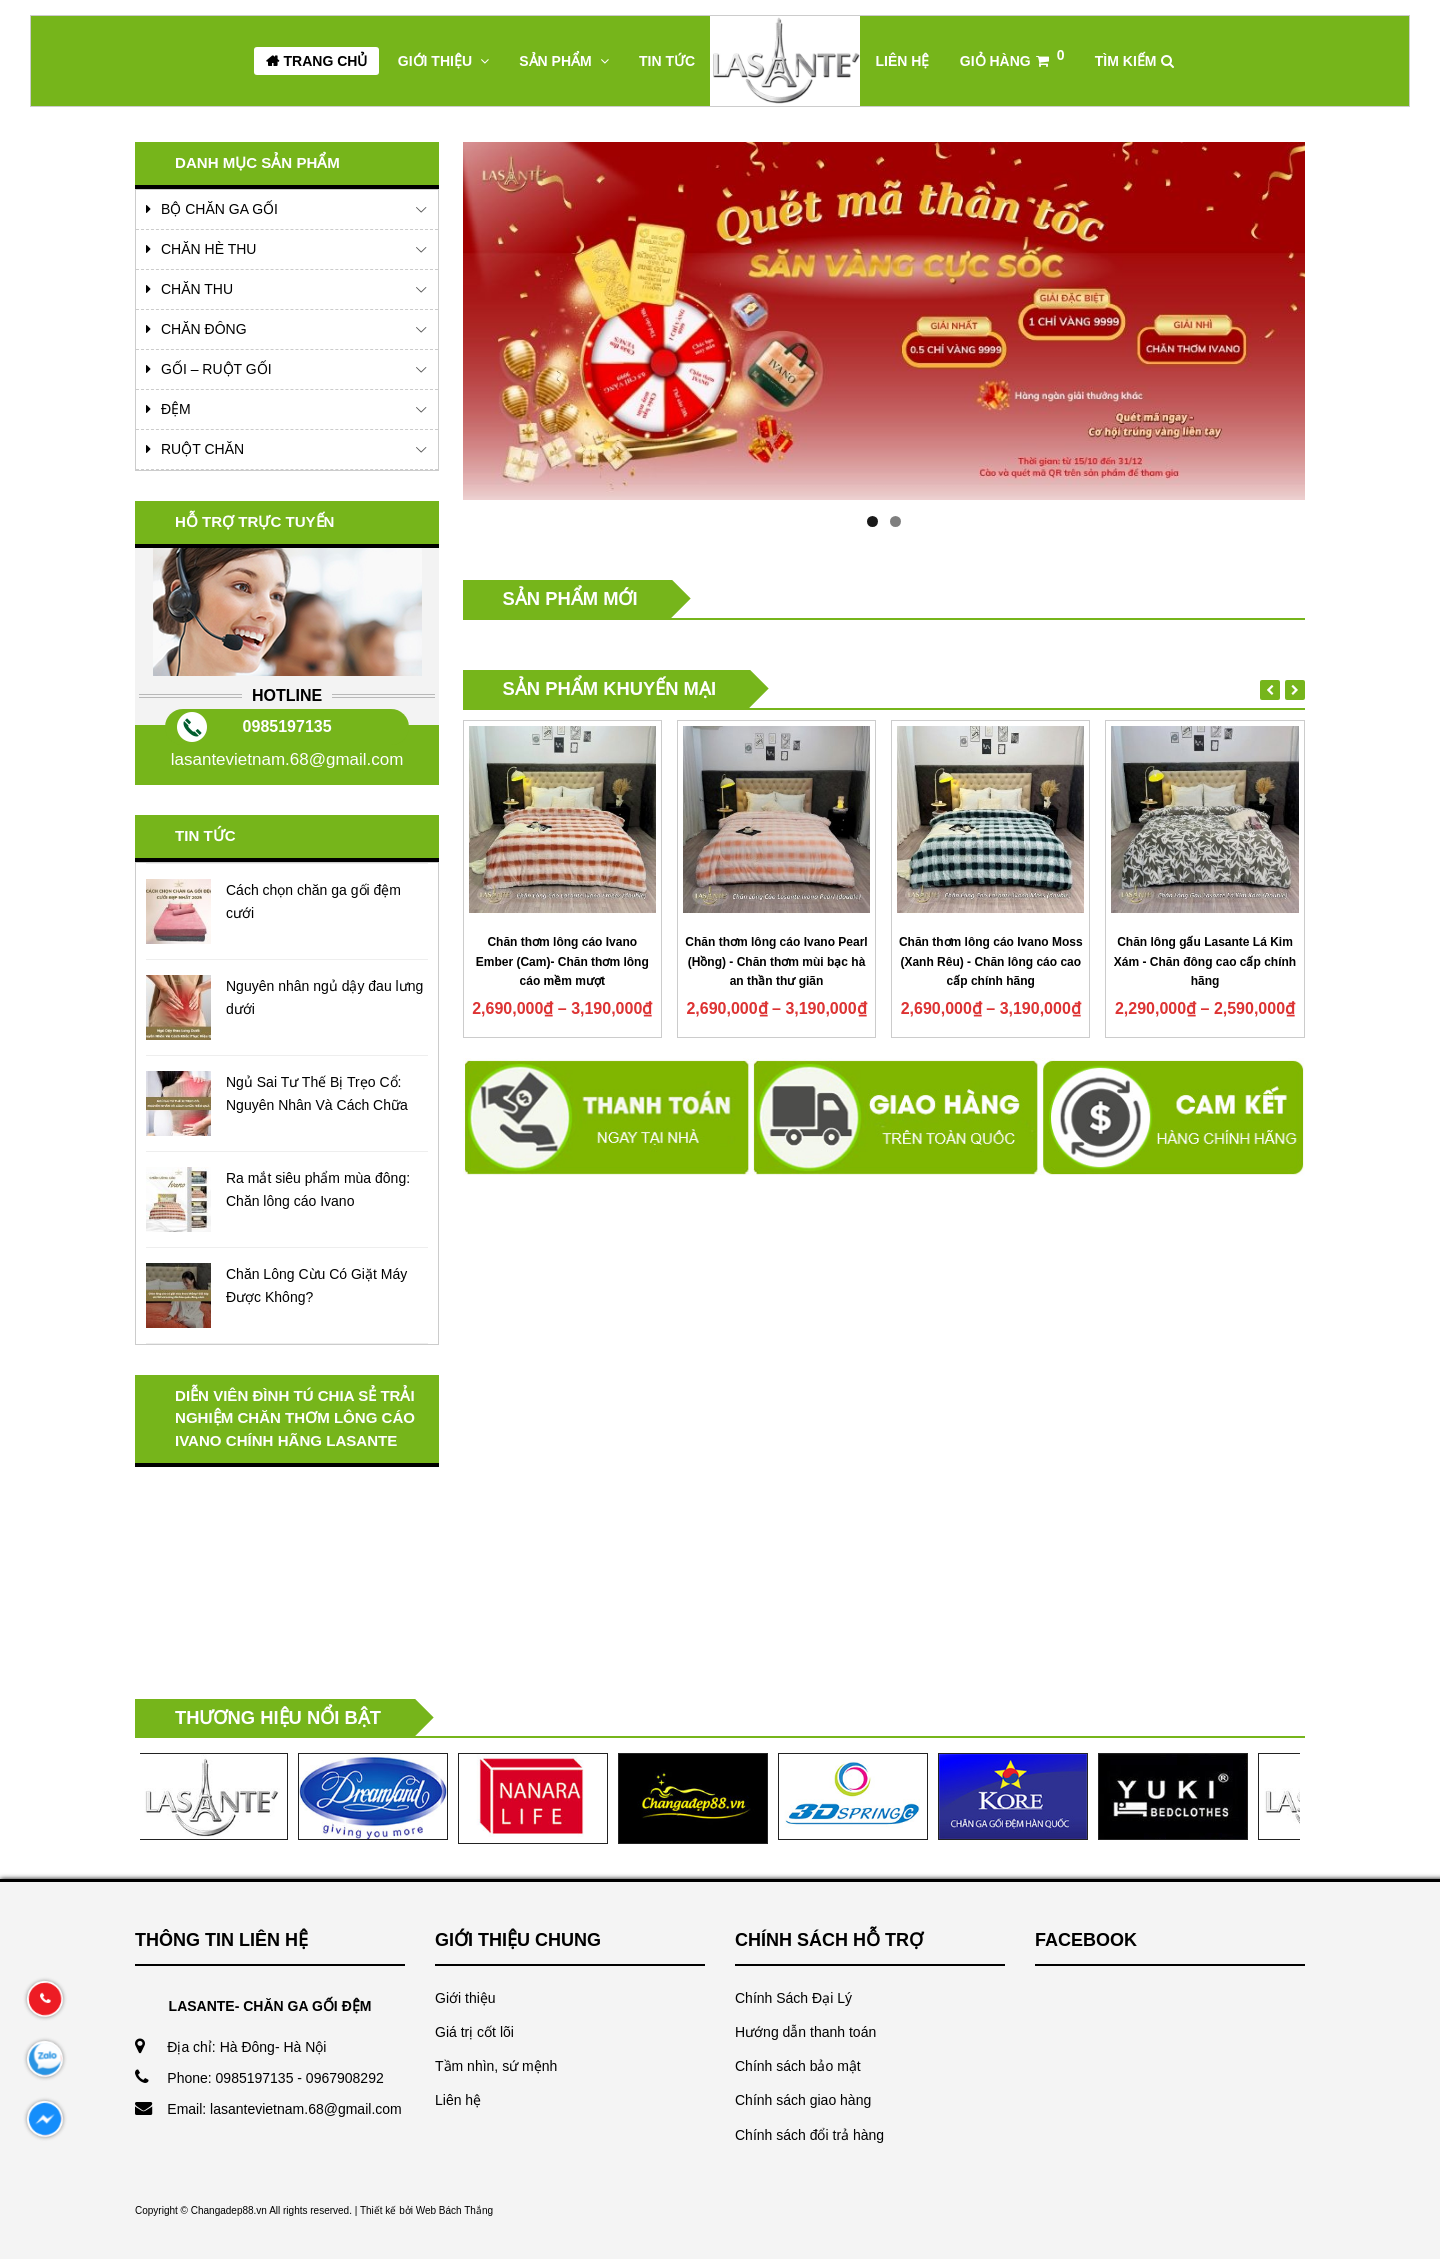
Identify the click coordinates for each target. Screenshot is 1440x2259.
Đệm (176, 409)
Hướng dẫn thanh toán (805, 2032)
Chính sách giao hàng (803, 2100)
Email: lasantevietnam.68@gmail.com (284, 2109)
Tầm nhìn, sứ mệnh (496, 2066)
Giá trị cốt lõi (474, 2032)
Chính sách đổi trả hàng (809, 2135)
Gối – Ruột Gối (216, 369)
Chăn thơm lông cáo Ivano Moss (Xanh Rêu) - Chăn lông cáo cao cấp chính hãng (991, 962)
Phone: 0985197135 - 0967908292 (275, 2078)
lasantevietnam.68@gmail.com (287, 759)
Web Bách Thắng (454, 2210)
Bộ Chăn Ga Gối (219, 209)
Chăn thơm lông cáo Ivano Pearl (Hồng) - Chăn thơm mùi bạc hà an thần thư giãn (776, 962)
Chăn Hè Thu (208, 249)
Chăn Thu (197, 289)
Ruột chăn (202, 449)
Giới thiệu (465, 1998)
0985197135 (287, 726)
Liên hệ (458, 2100)
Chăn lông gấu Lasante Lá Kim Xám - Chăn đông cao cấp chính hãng (1205, 962)
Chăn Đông (204, 329)
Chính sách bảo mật (798, 2066)
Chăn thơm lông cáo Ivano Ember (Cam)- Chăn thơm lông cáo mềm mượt (562, 962)
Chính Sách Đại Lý (793, 1998)
